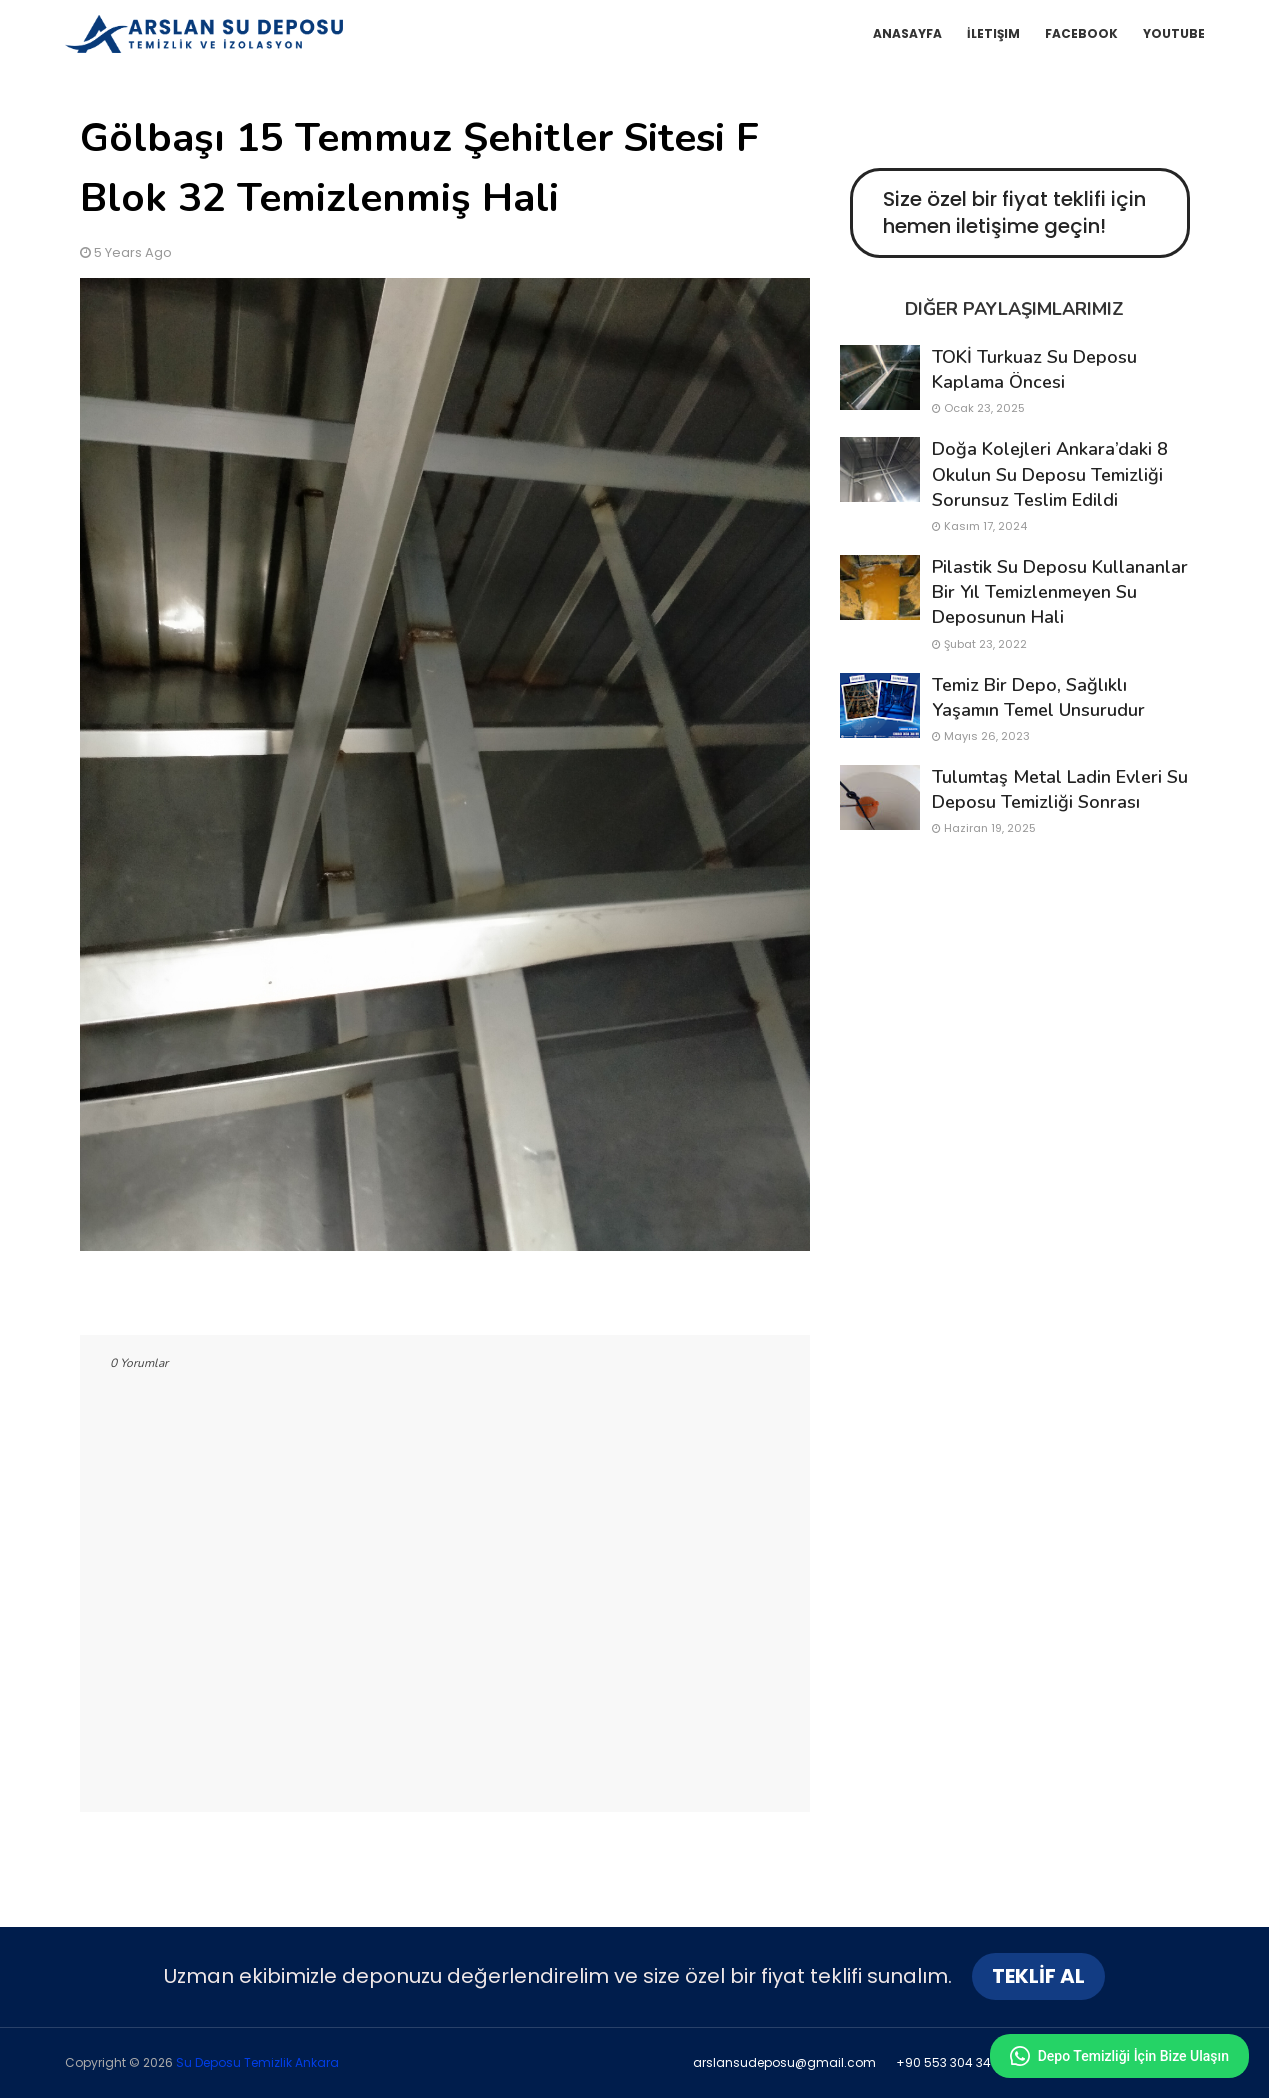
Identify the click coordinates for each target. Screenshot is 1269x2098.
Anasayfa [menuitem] (907, 33)
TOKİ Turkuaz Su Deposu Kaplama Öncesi (1034, 369)
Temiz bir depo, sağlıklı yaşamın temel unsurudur (1038, 697)
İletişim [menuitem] (993, 33)
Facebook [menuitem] (1081, 33)
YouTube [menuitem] (1174, 33)
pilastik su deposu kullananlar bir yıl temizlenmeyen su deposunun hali (1060, 592)
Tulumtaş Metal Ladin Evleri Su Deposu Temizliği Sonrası (1060, 789)
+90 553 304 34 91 (951, 2062)
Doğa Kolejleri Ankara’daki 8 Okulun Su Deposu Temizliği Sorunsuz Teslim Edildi (1050, 474)
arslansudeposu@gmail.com (784, 2062)
